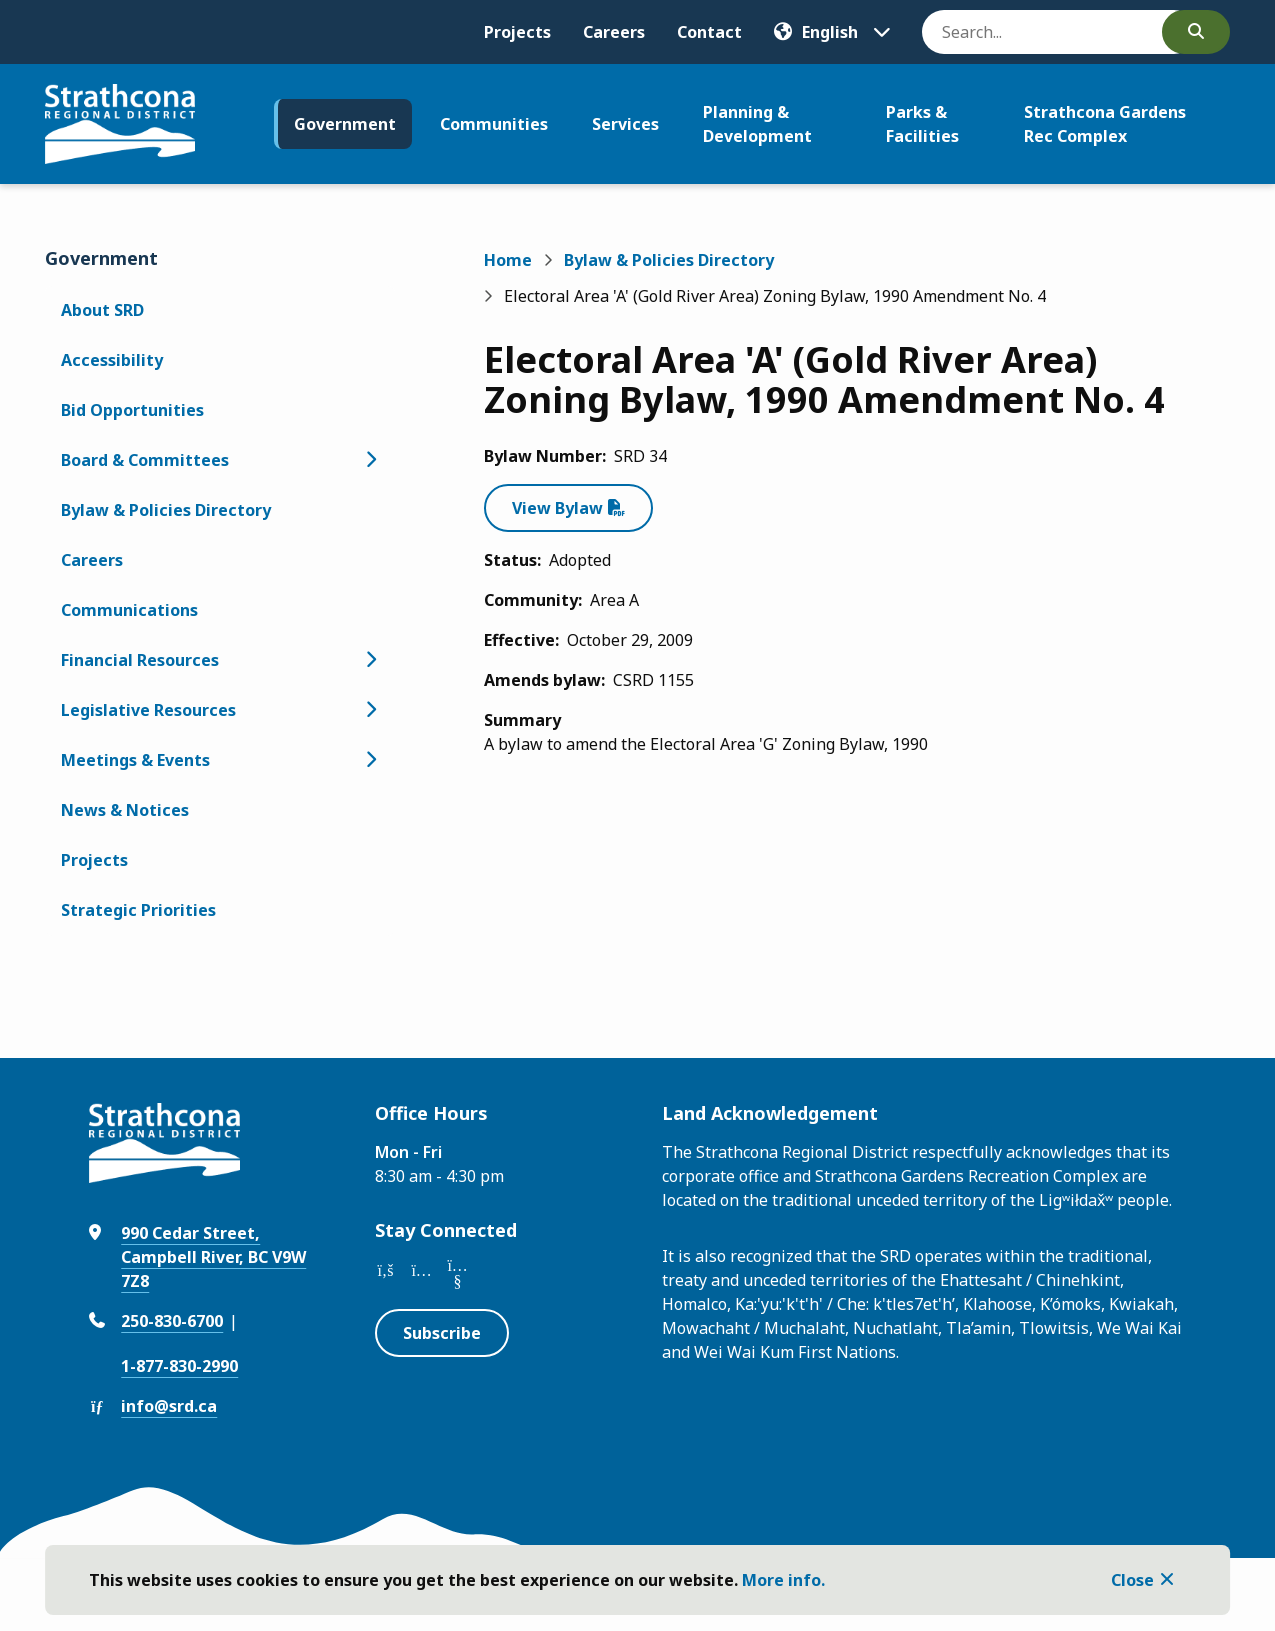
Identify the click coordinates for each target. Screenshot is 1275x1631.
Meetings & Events (135, 760)
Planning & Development (757, 124)
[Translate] (832, 32)
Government (345, 124)
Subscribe (442, 1333)
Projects (517, 32)
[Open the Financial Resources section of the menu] (371, 660)
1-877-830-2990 (179, 1366)
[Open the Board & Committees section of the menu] (371, 460)
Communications (129, 610)
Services (625, 124)
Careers (614, 32)
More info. (783, 1580)
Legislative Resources (148, 710)
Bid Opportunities (132, 410)
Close (1132, 1580)
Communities (494, 124)
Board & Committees (145, 460)
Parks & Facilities (922, 124)
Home (508, 260)
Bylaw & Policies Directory (166, 510)
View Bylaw (557, 508)
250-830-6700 (172, 1321)
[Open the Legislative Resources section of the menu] (371, 710)
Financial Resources (140, 660)
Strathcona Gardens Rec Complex (1105, 124)
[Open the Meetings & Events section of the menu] (371, 760)
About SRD (102, 310)
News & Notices (125, 810)
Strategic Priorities (138, 910)
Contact (709, 32)
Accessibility (112, 360)
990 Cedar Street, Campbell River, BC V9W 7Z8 (213, 1257)
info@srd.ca (169, 1406)
